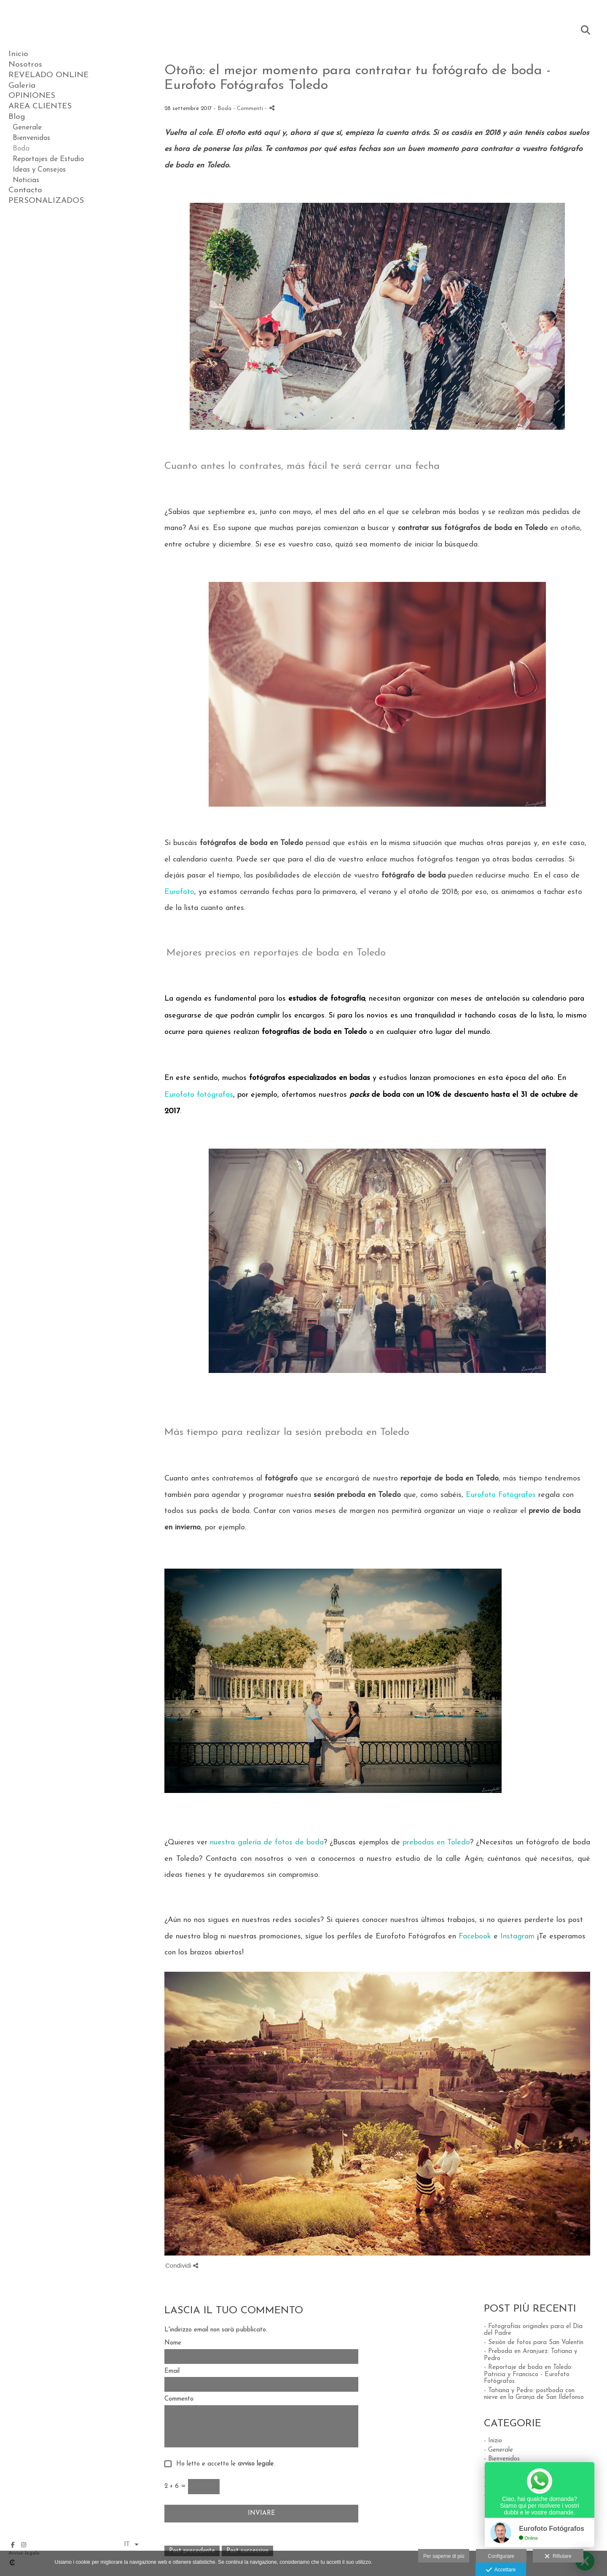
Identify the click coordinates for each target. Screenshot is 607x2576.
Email (172, 2371)
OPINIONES (31, 96)
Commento (178, 2399)
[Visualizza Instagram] (23, 2545)
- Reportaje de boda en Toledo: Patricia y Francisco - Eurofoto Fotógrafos (528, 2374)
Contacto (25, 190)
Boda (21, 148)
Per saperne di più (443, 2556)
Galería (21, 86)
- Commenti (249, 108)
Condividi (181, 2265)
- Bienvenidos (502, 2459)
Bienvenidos (31, 138)
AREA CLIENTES (40, 106)
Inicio (18, 54)
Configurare (501, 2556)
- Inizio (493, 2441)
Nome (172, 2343)
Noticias (26, 180)
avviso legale (256, 2464)
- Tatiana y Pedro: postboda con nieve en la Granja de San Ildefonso (534, 2394)
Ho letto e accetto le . (223, 2464)
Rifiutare (558, 2556)
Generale (27, 127)
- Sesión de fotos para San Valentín (533, 2342)
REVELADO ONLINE (48, 75)
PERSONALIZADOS (46, 201)
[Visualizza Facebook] (12, 2545)
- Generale (498, 2450)
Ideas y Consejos (39, 169)
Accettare (501, 2570)
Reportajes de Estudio (48, 159)
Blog (16, 117)
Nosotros (25, 65)
